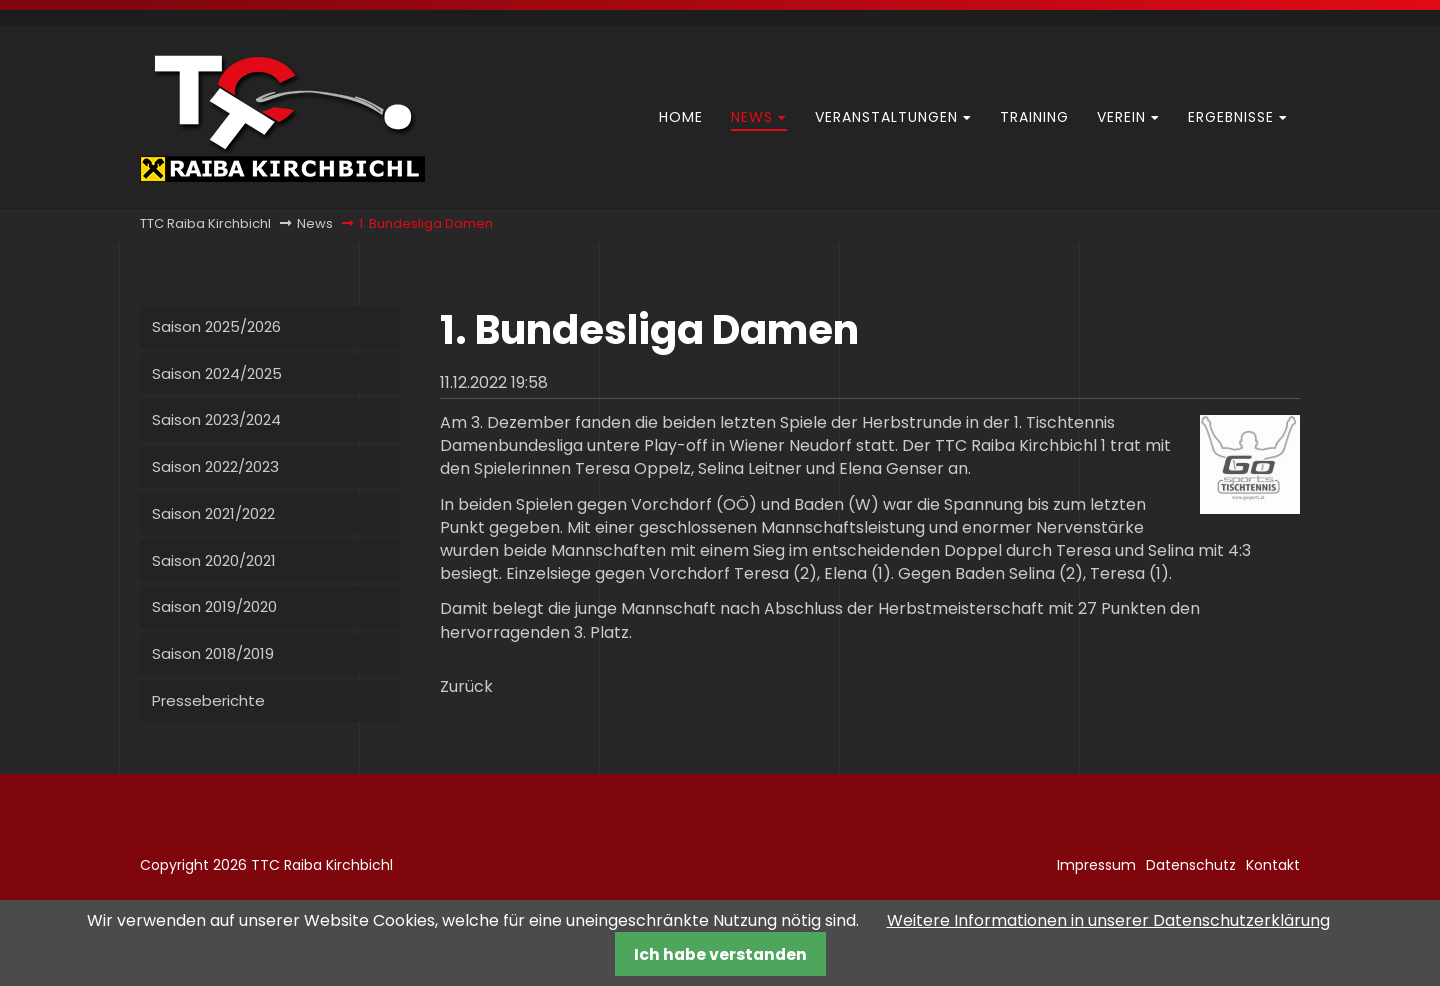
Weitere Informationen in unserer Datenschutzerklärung (1108, 920)
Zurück (466, 686)
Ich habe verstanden (720, 954)
